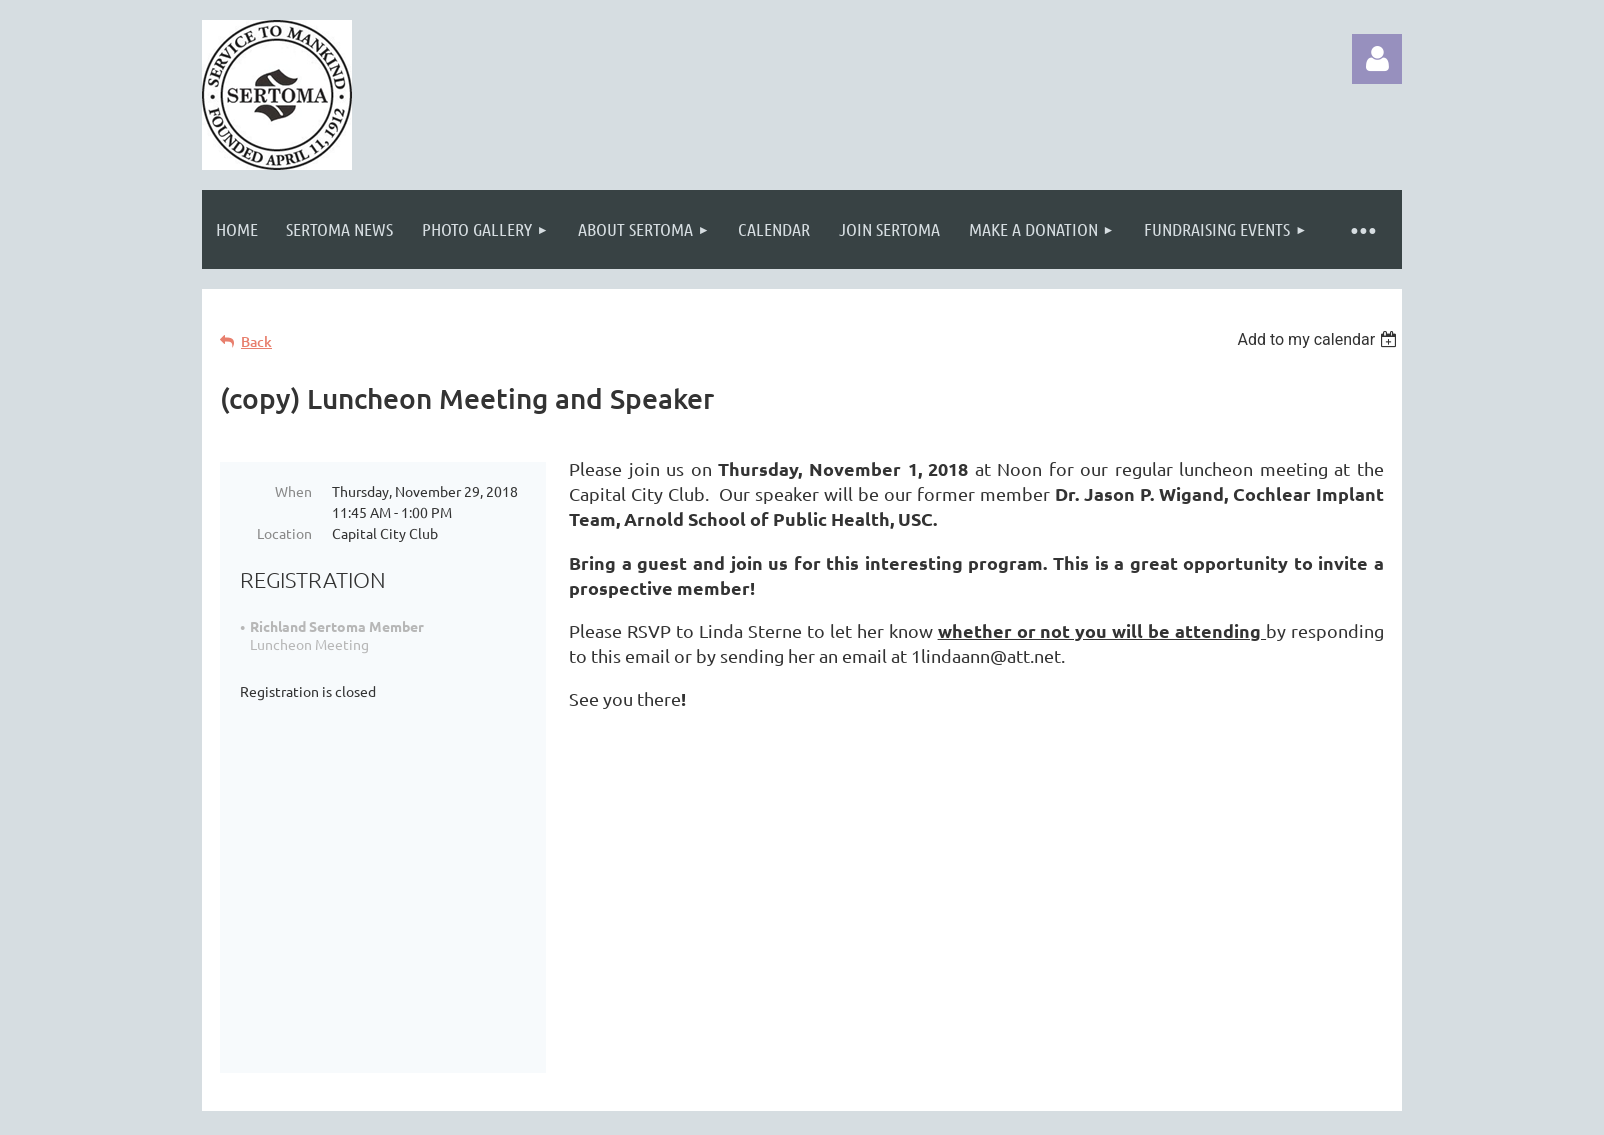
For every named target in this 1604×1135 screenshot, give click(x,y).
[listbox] (1319, 339)
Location (284, 533)
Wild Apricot (1163, 1109)
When (293, 491)
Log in (1377, 59)
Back (256, 341)
